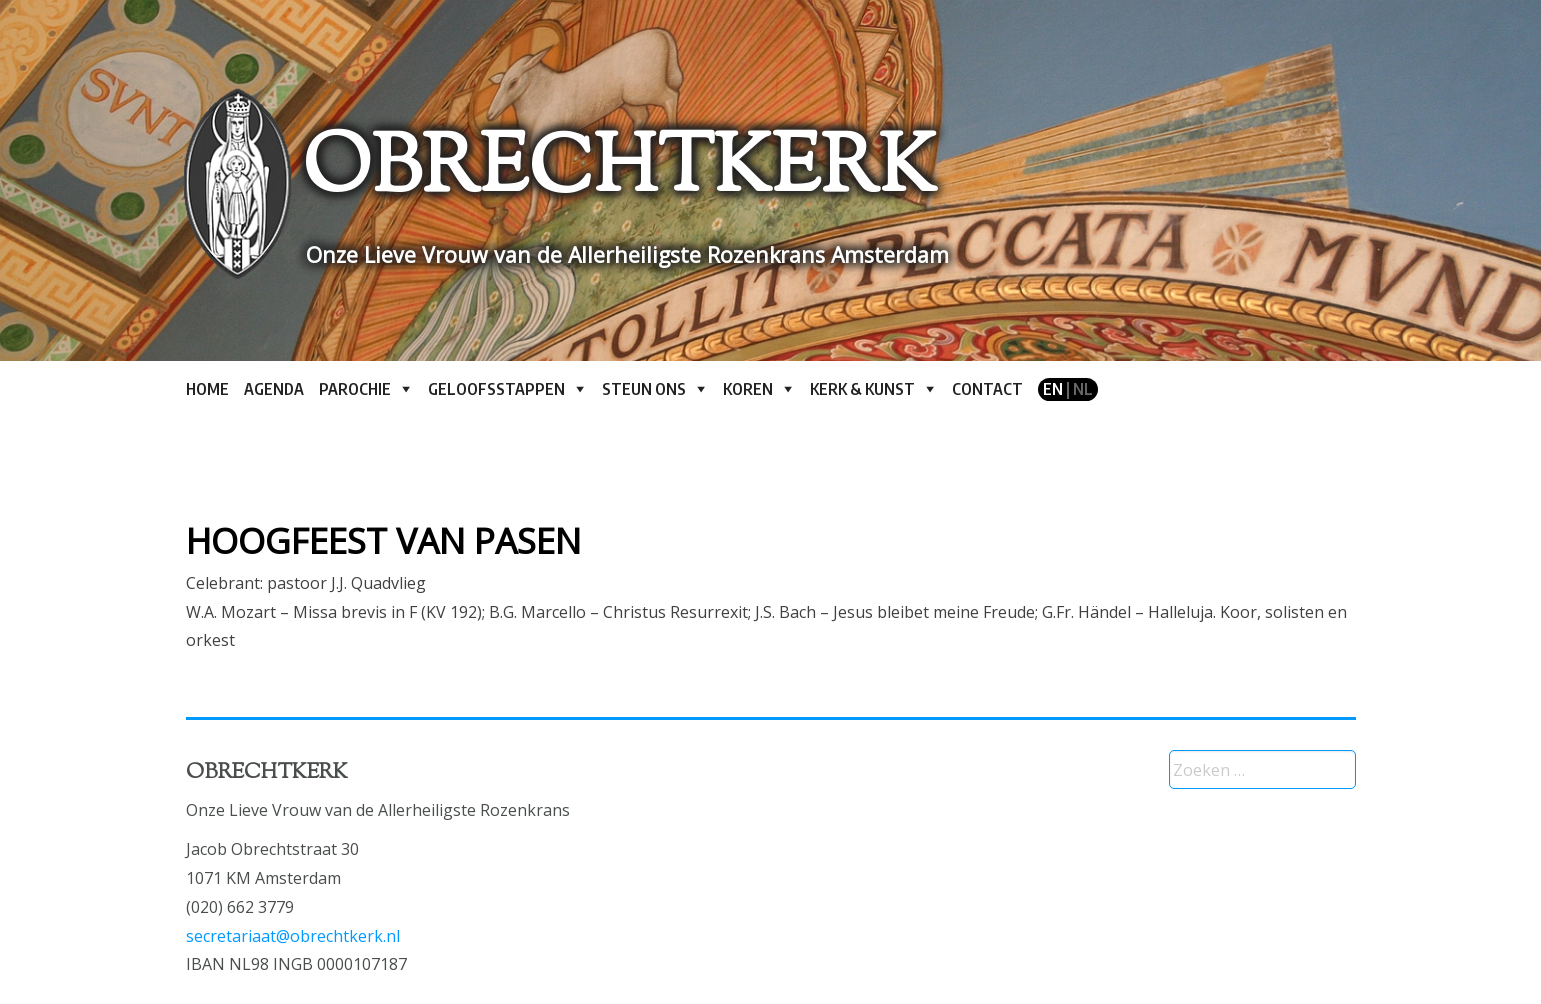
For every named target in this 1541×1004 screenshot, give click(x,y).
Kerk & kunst (862, 389)
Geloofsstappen (496, 389)
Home (207, 389)
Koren (748, 389)
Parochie (355, 389)
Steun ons (644, 389)
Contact (987, 389)
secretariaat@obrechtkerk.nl (293, 936)
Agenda (274, 389)
